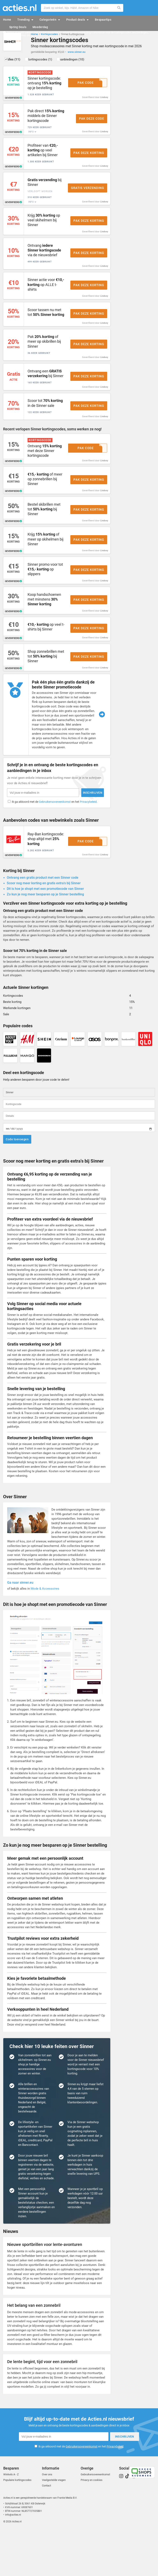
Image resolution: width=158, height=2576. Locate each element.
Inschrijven (71, 837)
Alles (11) (16, 61)
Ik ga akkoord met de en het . (55, 846)
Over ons (47, 2520)
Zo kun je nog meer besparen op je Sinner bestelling (45, 941)
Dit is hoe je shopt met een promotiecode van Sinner (45, 935)
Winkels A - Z (11, 2520)
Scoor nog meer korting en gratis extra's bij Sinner (44, 930)
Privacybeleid (88, 846)
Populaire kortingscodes (17, 2525)
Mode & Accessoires (45, 1635)
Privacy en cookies (91, 2525)
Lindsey (104, 99)
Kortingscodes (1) (45, 61)
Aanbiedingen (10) (80, 61)
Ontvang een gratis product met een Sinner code (42, 924)
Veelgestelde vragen (54, 2525)
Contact (46, 2531)
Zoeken (119, 8)
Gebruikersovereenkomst (55, 846)
